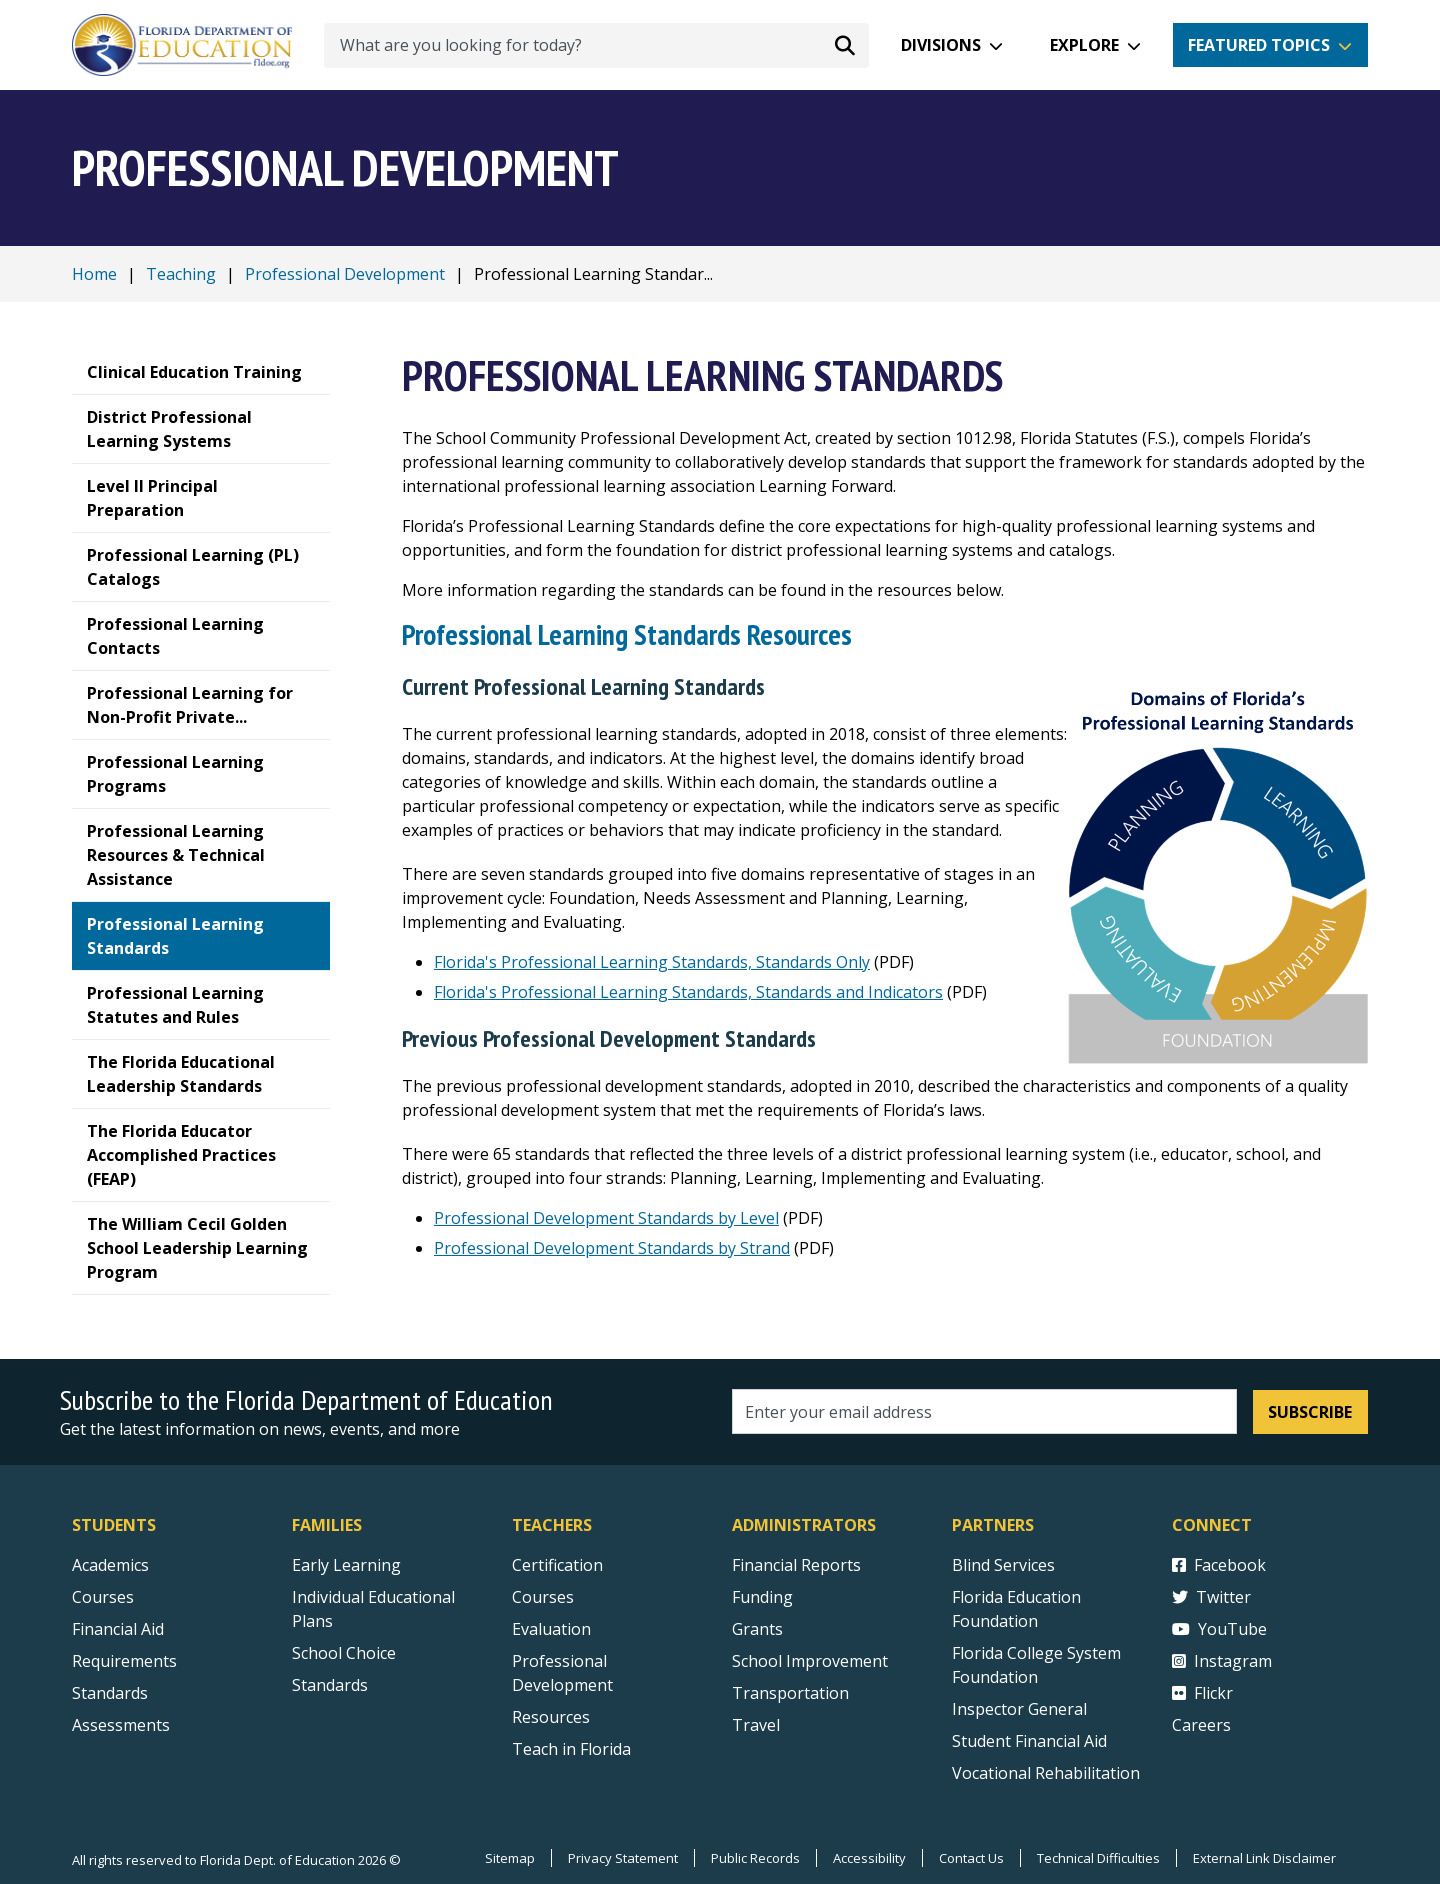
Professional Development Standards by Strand (612, 1248)
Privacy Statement (623, 1858)
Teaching (181, 274)
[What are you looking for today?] (596, 45)
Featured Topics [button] (1259, 45)
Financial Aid (118, 1629)
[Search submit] (845, 45)
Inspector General (1019, 1709)
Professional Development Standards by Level (606, 1218)
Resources (551, 1717)
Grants (757, 1629)
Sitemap (510, 1858)
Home (94, 274)
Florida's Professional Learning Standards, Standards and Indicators (688, 992)
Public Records (755, 1858)
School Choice (344, 1653)
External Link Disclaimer (1264, 1858)
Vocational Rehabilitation (1046, 1773)
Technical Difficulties (1098, 1858)
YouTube (1219, 1629)
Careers (1201, 1725)
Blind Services (1003, 1565)
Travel (756, 1725)
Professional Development (345, 274)
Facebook (1219, 1565)
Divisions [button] (941, 45)
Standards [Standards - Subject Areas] (110, 1693)
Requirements (124, 1661)
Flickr (1202, 1693)
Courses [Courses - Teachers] (543, 1597)
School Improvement (810, 1661)
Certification (557, 1565)
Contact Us (971, 1858)
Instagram (1222, 1661)
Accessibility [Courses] (869, 1858)
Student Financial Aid (1029, 1741)
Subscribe (1310, 1412)
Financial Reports (796, 1565)
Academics (110, 1565)
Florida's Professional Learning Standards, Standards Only (652, 962)
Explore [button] (1084, 45)
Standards (330, 1685)
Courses (103, 1597)
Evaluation (551, 1629)
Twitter (1211, 1597)
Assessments (121, 1725)
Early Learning (346, 1565)
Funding (762, 1597)
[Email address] (984, 1411)
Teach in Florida (571, 1749)
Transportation (790, 1693)
